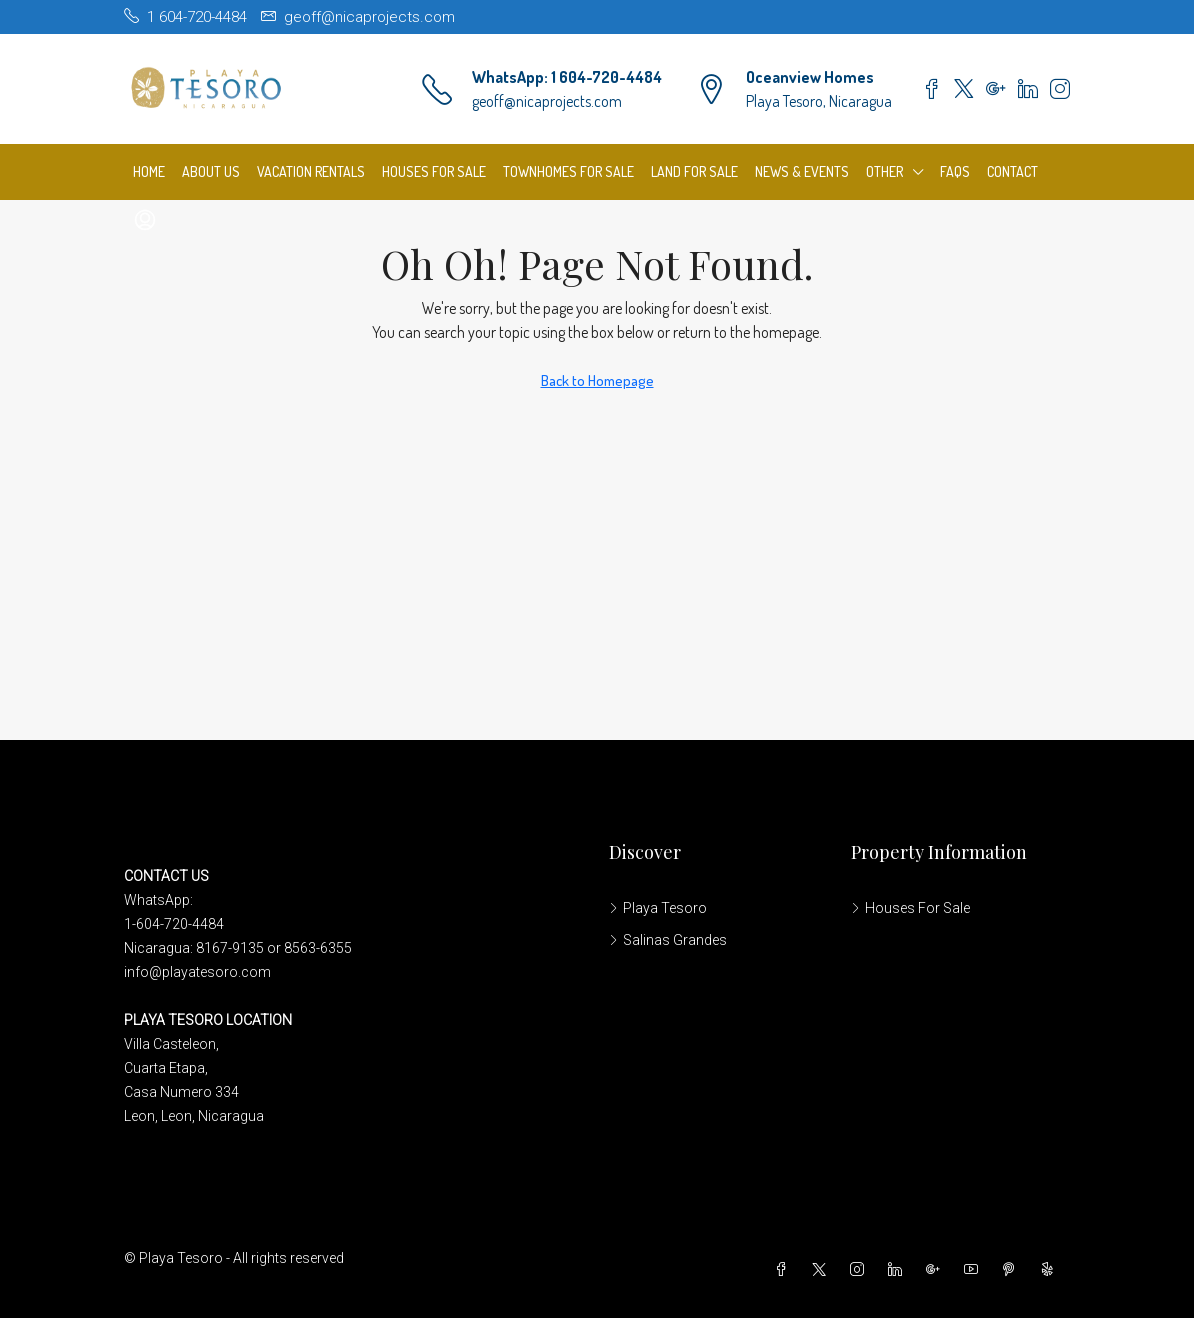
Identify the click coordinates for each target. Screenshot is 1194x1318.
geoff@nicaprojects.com (547, 101)
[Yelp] (1051, 1270)
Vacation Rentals (311, 171)
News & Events (802, 171)
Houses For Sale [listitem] (910, 908)
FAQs (955, 171)
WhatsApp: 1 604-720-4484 (567, 77)
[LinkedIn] (899, 1270)
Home (149, 171)
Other (884, 171)
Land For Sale (694, 171)
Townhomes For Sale (568, 171)
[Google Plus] (937, 1270)
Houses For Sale (434, 171)
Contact (1012, 171)
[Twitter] (823, 1270)
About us (211, 171)
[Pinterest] (1013, 1270)
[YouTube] (975, 1270)
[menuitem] (145, 220)
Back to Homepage (597, 380)
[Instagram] (861, 1270)
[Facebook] (785, 1270)
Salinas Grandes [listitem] (668, 940)
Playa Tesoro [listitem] (658, 908)
